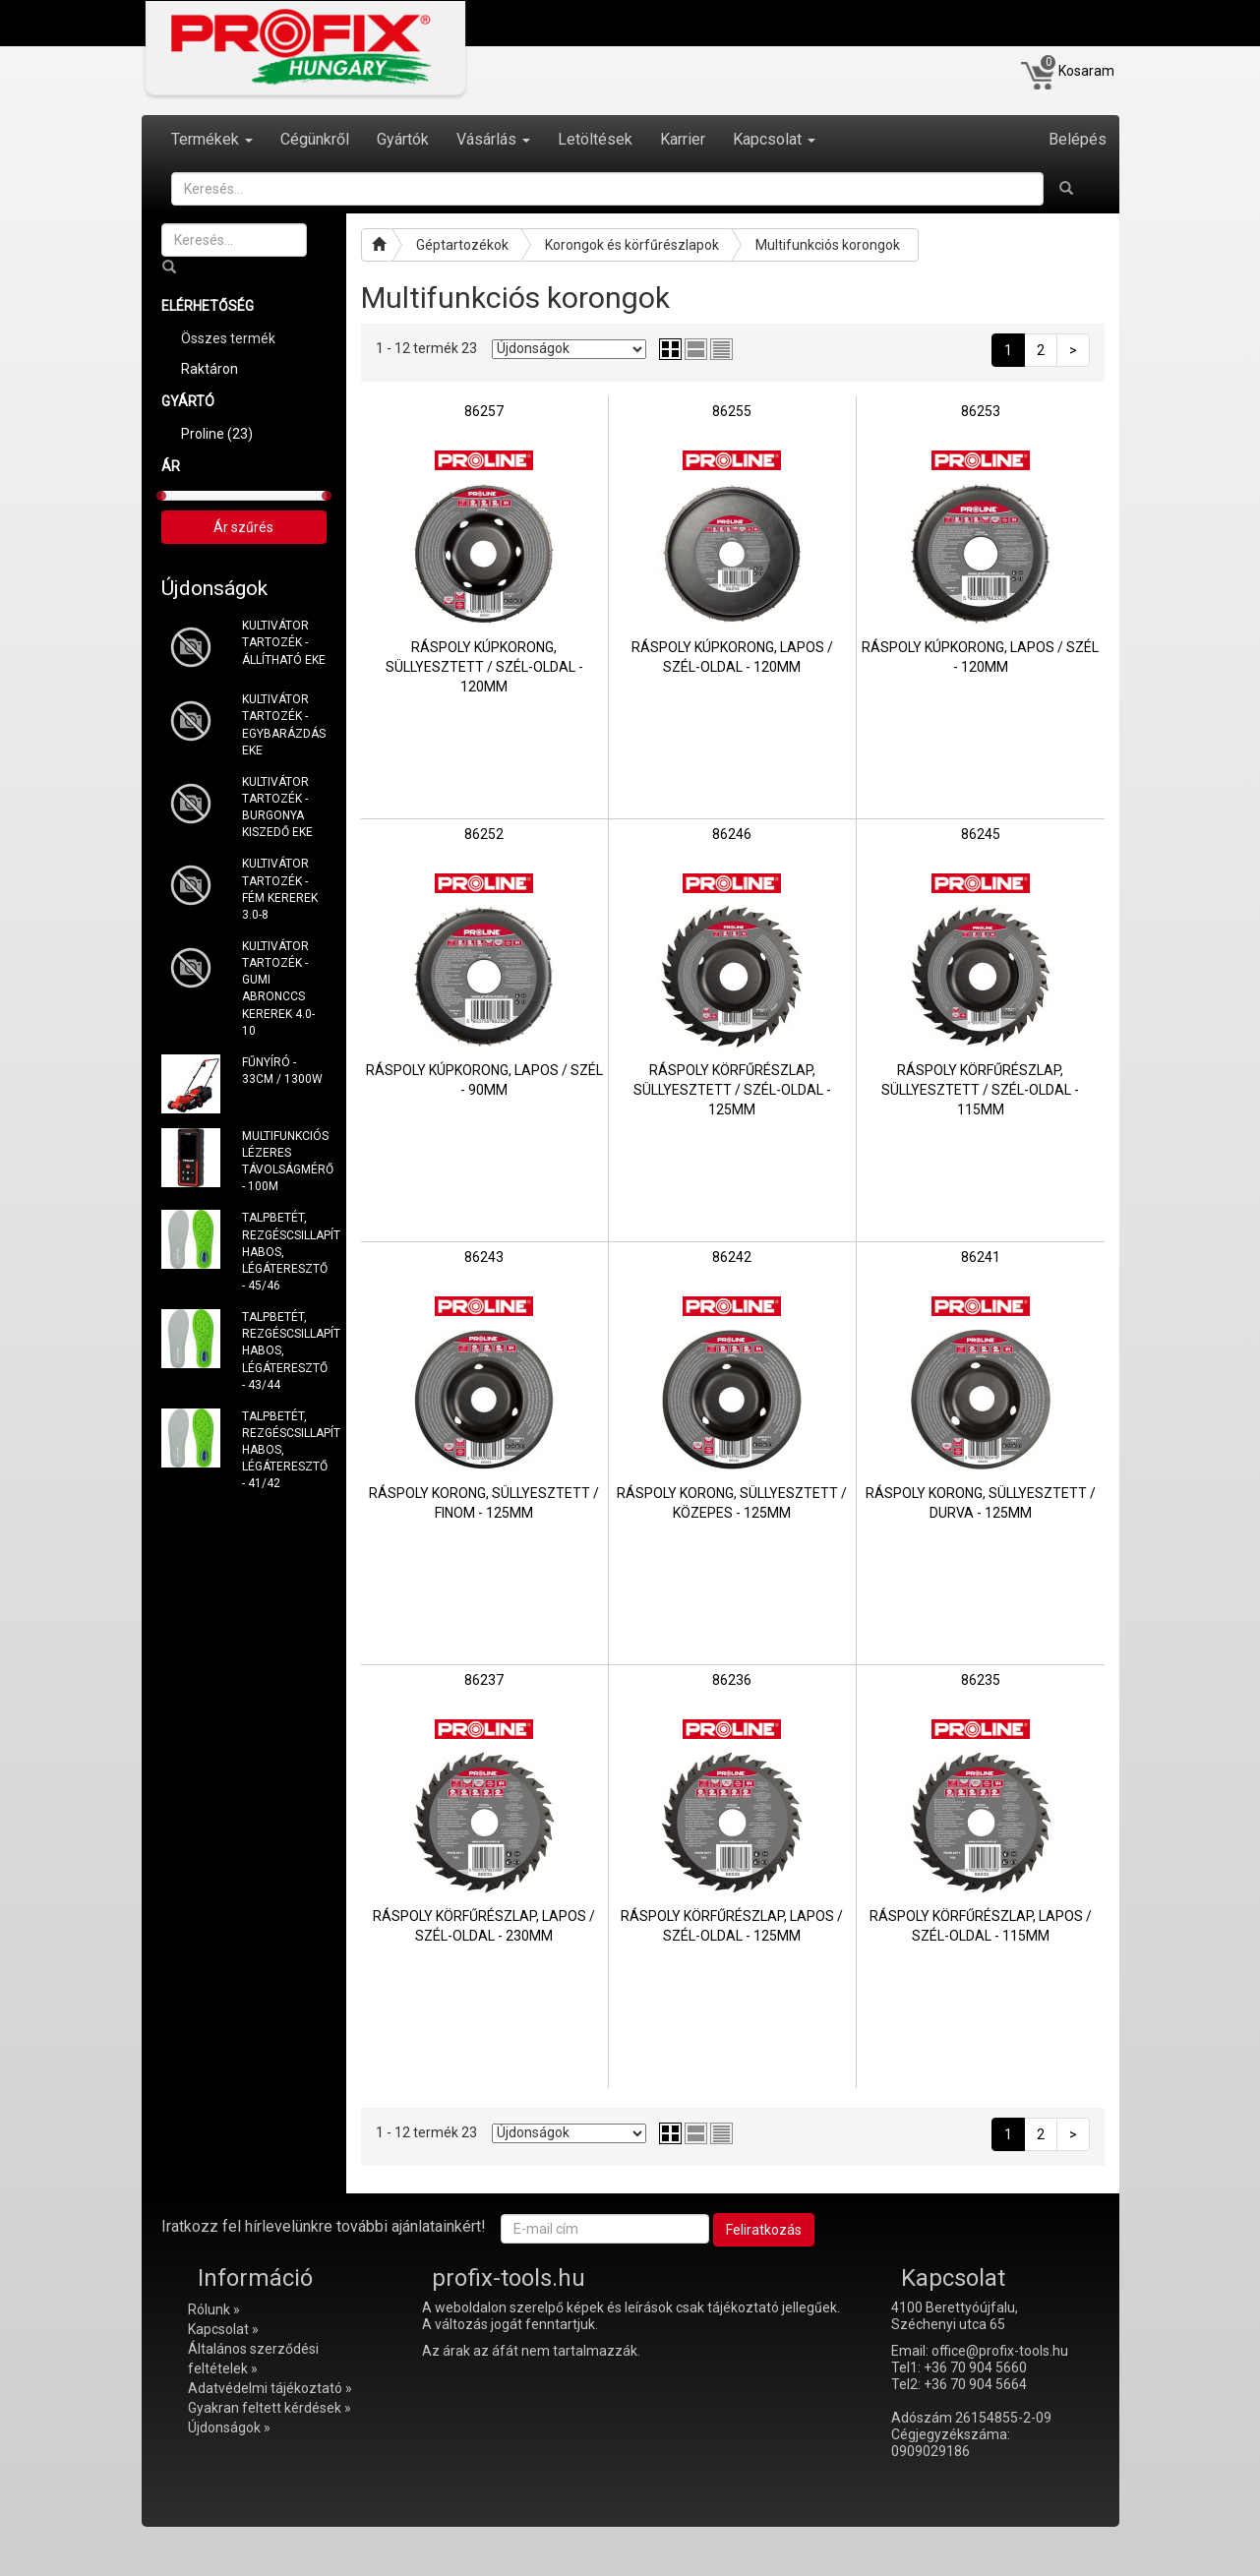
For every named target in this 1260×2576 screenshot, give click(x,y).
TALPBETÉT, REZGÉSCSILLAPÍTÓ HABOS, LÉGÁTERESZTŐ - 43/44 (284, 1351)
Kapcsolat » (223, 2329)
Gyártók (403, 139)
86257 (484, 411)
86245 (980, 834)
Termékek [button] (212, 139)
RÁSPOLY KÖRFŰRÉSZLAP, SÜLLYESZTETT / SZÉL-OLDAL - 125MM (732, 1089)
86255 (731, 411)
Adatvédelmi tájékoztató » (270, 2388)
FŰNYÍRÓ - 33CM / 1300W (282, 1070)
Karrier (682, 139)
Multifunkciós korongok (827, 245)
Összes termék (228, 338)
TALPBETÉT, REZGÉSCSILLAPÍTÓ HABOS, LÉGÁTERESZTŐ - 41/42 (284, 1450)
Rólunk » (214, 2309)
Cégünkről (314, 139)
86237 (484, 1680)
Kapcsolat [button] (774, 139)
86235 (980, 1680)
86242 (731, 1257)
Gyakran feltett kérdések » (269, 2408)
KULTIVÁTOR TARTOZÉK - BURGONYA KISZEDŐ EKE (277, 807)
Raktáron (209, 369)
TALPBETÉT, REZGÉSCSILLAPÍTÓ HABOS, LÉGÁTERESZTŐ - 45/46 (284, 1251)
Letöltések (595, 139)
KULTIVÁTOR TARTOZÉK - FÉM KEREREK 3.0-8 (280, 889)
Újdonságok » (229, 2427)
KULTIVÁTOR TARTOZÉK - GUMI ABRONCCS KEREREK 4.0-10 (278, 988)
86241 (980, 1257)
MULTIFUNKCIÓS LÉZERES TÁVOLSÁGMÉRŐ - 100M (284, 1161)
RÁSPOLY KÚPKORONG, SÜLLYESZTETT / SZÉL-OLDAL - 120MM (484, 666)
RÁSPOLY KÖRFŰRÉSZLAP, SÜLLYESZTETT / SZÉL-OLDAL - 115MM (980, 1089)
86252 (484, 834)
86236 (731, 1680)
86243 (484, 1257)
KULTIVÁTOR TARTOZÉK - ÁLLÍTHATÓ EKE (284, 642)
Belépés (1078, 139)
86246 (731, 834)
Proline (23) (217, 434)
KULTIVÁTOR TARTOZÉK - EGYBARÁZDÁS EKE (284, 724)
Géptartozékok (462, 245)
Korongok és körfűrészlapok (632, 245)
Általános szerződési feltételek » (253, 2358)
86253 (980, 411)
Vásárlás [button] (493, 139)
